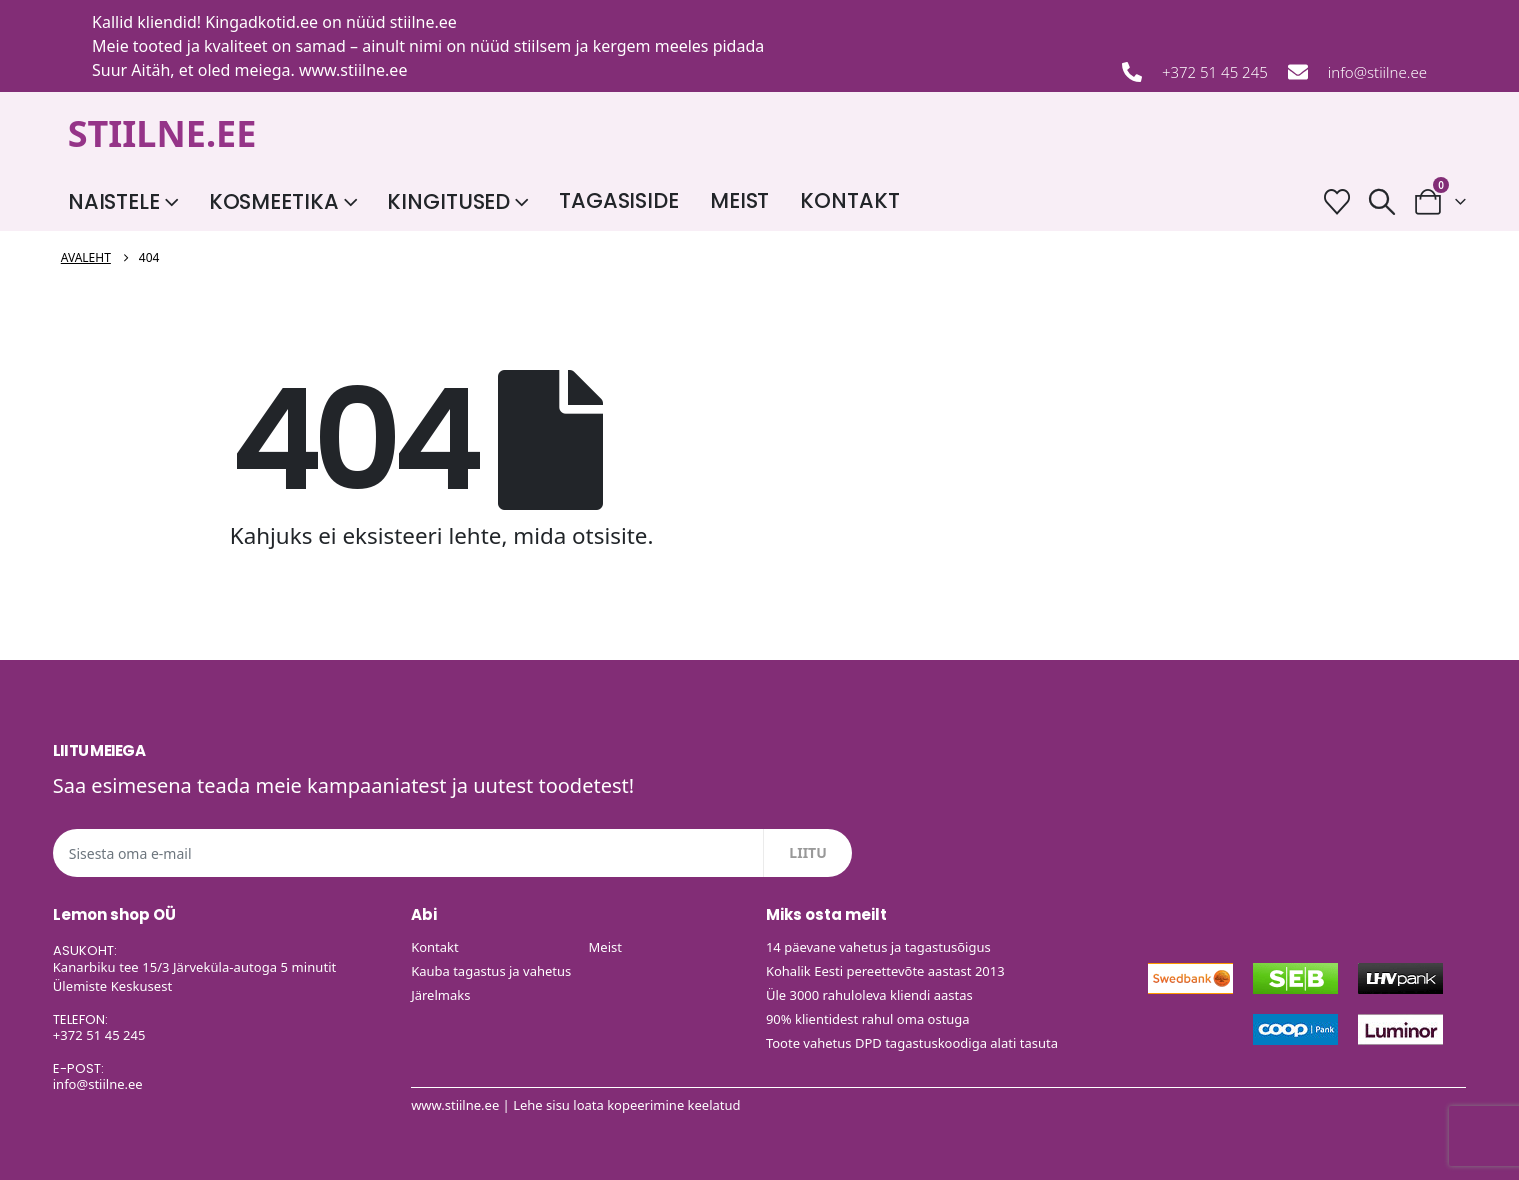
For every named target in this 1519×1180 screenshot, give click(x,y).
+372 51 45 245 (1215, 72)
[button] (1382, 201)
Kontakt (849, 200)
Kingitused (448, 201)
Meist (739, 200)
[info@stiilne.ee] (1298, 72)
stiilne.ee (423, 22)
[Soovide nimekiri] (1337, 201)
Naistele (114, 201)
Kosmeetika (274, 201)
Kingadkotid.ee (261, 22)
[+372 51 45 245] (1132, 72)
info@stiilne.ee (1377, 72)
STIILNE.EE (162, 133)
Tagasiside (619, 200)
